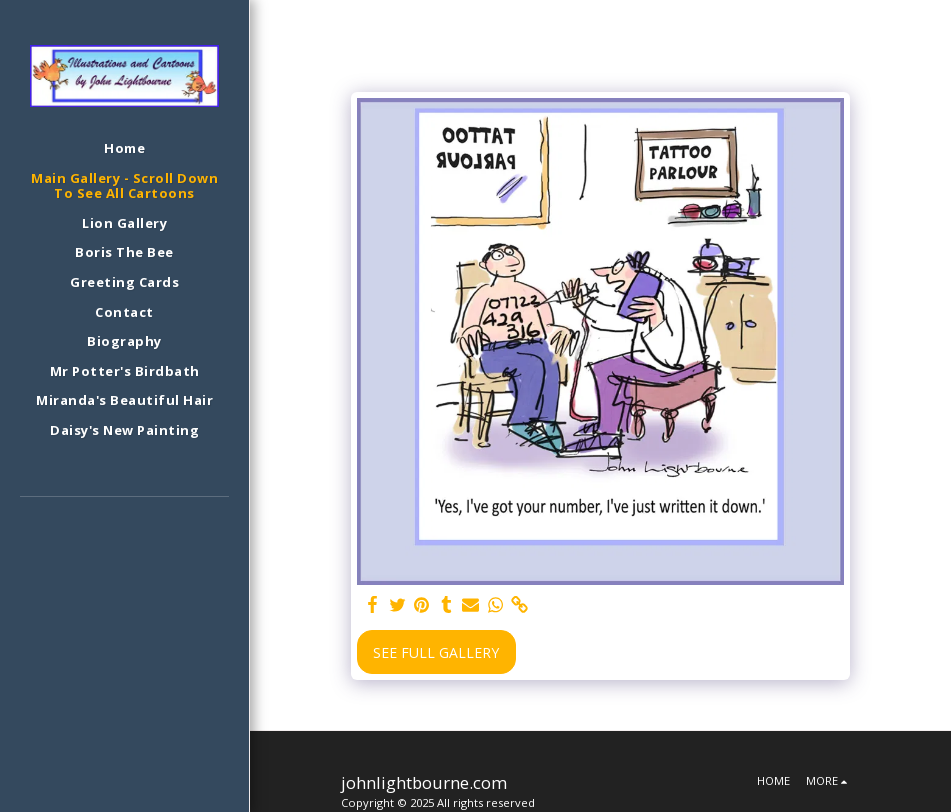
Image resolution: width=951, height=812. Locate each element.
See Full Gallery (436, 652)
